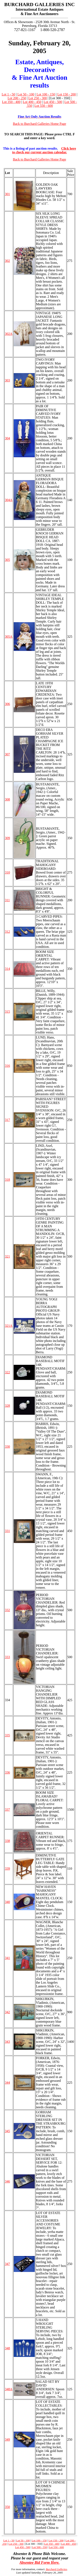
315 (7, 1011)
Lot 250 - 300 (37, 98)
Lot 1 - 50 (8, 94)
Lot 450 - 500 (53, 102)
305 (7, 560)
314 (7, 969)
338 (7, 1841)
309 (7, 838)
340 (7, 1902)
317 (7, 1120)
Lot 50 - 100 (25, 94)
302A (8, 334)
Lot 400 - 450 (32, 102)
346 (7, 2181)
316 (7, 1065)
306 (7, 704)
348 (7, 2348)
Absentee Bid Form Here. (40, 2562)
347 (7, 2264)
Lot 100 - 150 (46, 94)
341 (7, 1958)
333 (7, 1657)
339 (7, 1868)
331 (7, 1531)
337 (7, 1809)
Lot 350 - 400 (11, 102)
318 (7, 1179)
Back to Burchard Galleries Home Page (39, 123)
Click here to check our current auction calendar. (44, 150)
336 (7, 1772)
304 (7, 438)
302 (7, 261)
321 (7, 1256)
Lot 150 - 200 (66, 94)
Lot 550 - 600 (43, 105)
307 (7, 754)
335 (7, 1735)
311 (7, 900)
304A (8, 500)
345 (7, 2131)
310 (7, 872)
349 (7, 2439)
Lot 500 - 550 (39, 2547)
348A (8, 2389)
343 (7, 2041)
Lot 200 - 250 (17, 98)
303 (7, 380)
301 (7, 194)
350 (7, 2507)
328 (7, 1405)
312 (7, 931)
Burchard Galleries (56, 2569)
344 (7, 2082)
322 (7, 1372)
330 (7, 1446)
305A (8, 636)
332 (7, 1610)
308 (7, 799)
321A (8, 1325)
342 (7, 2012)
